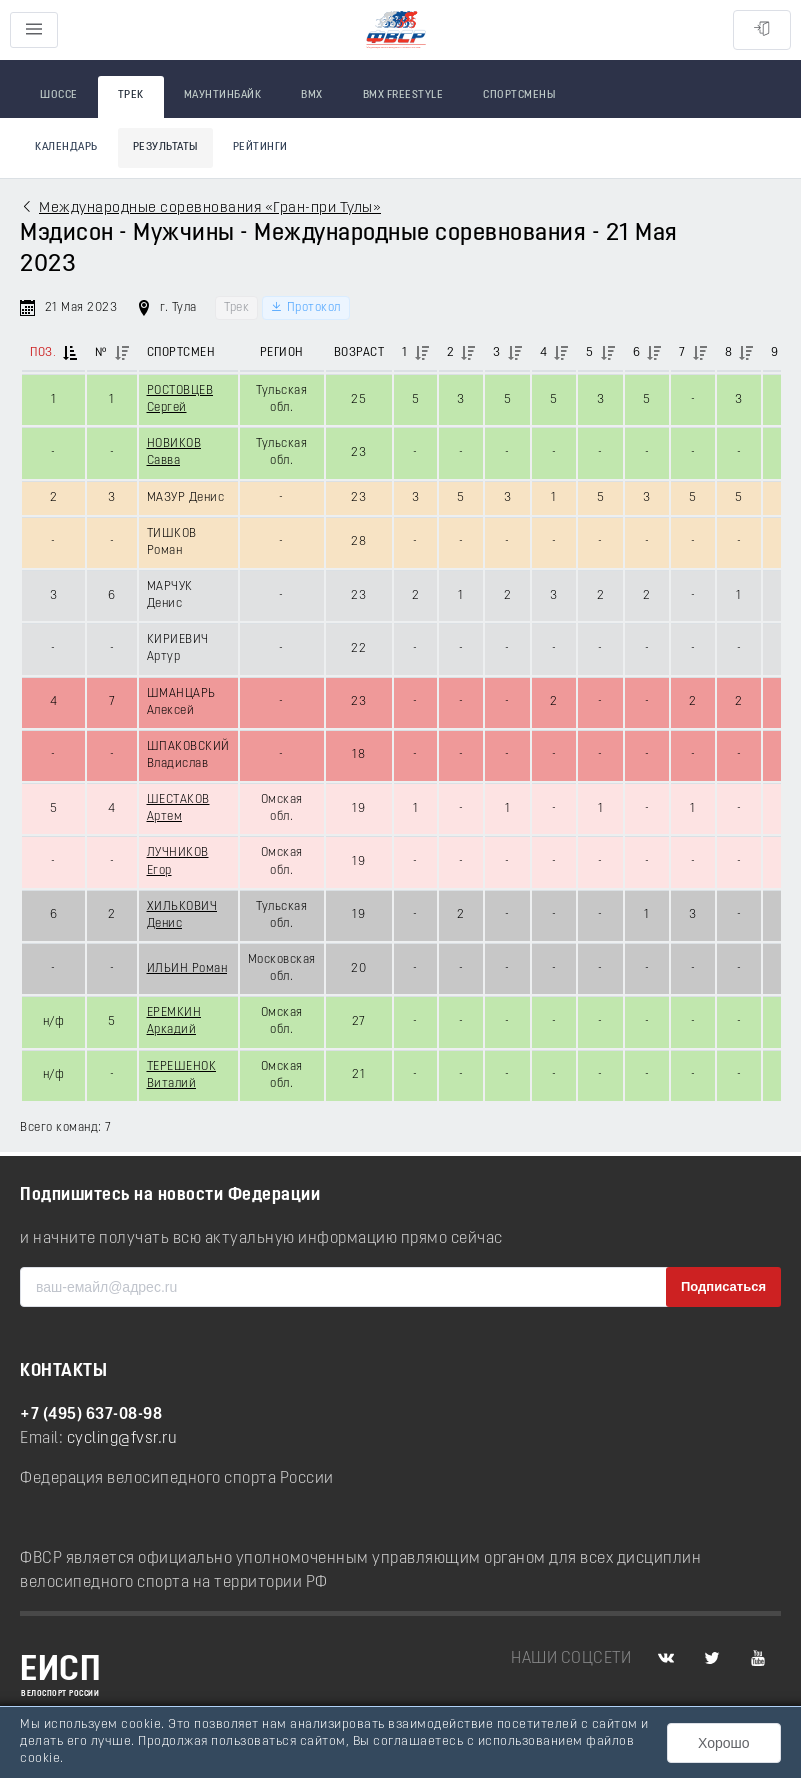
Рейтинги (260, 147)
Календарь (66, 147)
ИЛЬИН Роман (187, 969)
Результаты (165, 147)
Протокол (306, 307)
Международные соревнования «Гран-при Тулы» (210, 208)
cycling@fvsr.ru (122, 1439)
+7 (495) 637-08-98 (91, 1415)
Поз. (43, 353)
